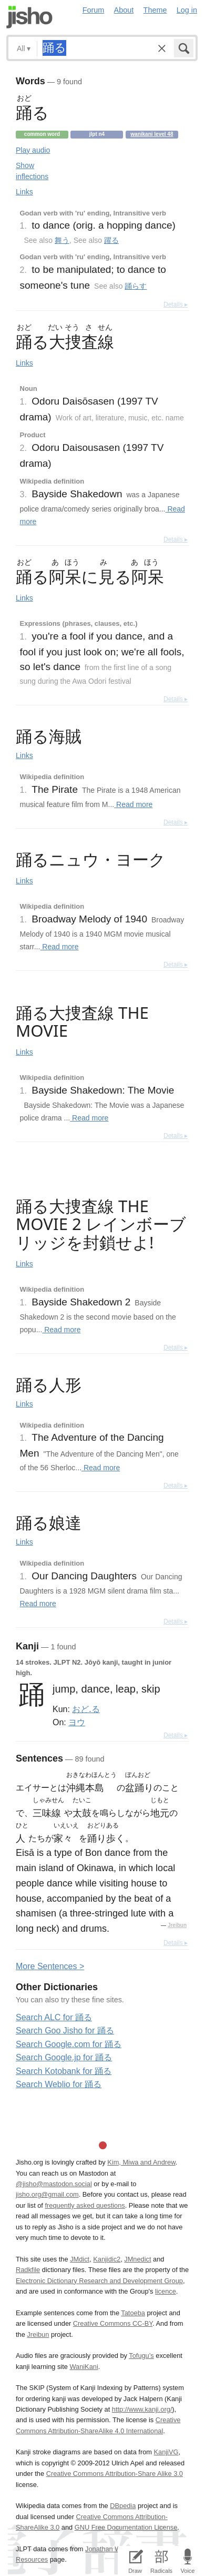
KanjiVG (165, 2452)
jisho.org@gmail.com (47, 2194)
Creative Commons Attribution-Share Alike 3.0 (114, 2473)
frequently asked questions (85, 2205)
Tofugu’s (141, 2355)
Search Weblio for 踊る (58, 2084)
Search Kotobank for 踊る (63, 2071)
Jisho (29, 17)
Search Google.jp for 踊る (64, 2057)
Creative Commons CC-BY (112, 2323)
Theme (155, 10)
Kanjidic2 (106, 2259)
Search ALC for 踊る (54, 2017)
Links (24, 192)
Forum (94, 10)
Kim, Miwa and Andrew (141, 2162)
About (124, 10)
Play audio (33, 150)
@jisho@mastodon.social (54, 2184)
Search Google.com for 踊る (68, 2044)
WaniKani (83, 2367)
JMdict (79, 2259)
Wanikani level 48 (151, 134)
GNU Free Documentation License (126, 2527)
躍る (111, 240)
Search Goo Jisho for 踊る (65, 2030)
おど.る (85, 1709)
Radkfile (28, 2270)
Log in (187, 10)
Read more (133, 804)
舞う (62, 240)
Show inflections (32, 171)
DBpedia (123, 2506)
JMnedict (137, 2259)
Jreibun (177, 1925)
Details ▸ (175, 304)
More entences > (50, 1966)
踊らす (136, 286)
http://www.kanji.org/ (142, 2409)
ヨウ (76, 1722)
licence (165, 2291)
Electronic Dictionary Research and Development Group (99, 2281)
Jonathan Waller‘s (111, 2549)
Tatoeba (133, 2313)
